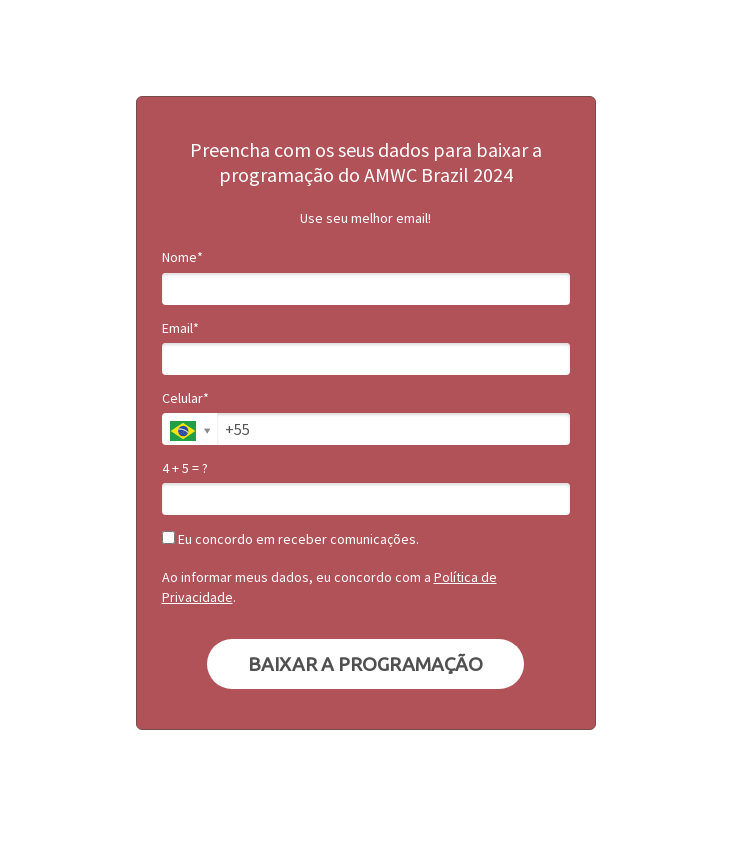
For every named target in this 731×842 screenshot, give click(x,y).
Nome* (182, 257)
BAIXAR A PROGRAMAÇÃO (365, 664)
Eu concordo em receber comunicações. (290, 539)
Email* (180, 328)
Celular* (185, 398)
